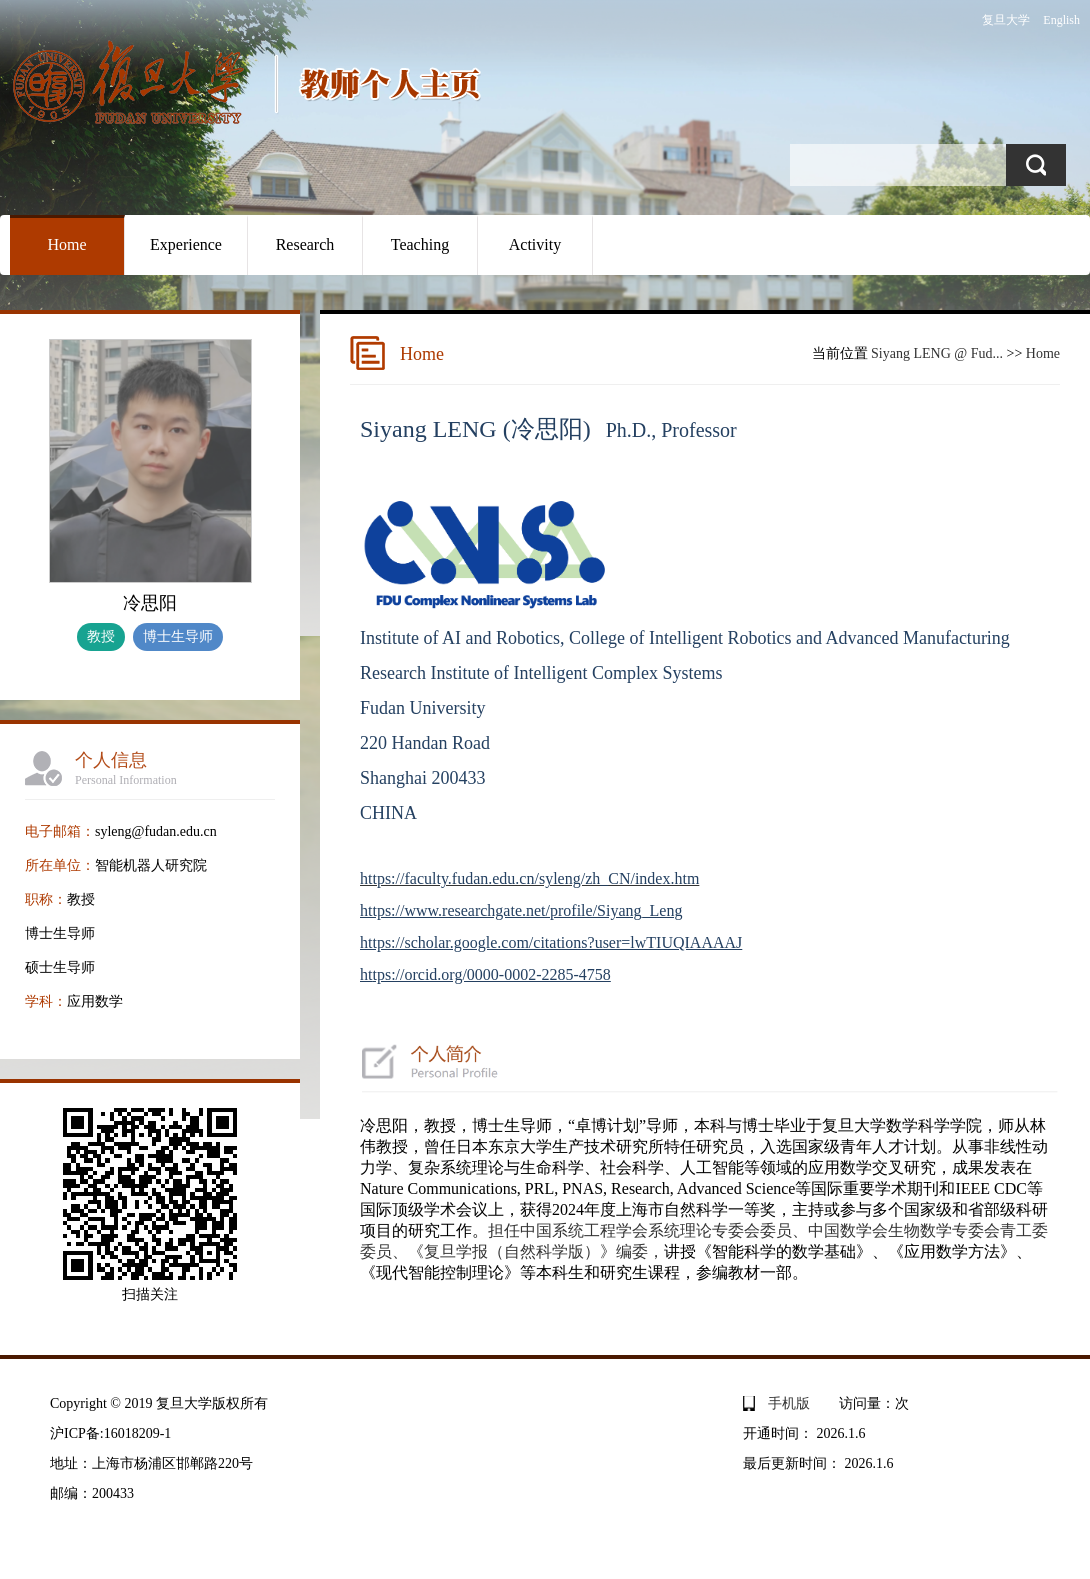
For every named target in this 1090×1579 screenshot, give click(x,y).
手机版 (789, 1403)
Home (66, 244)
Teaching (420, 244)
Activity (535, 244)
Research (305, 244)
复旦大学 (1006, 20)
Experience (186, 244)
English (1061, 20)
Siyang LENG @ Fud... (937, 353)
